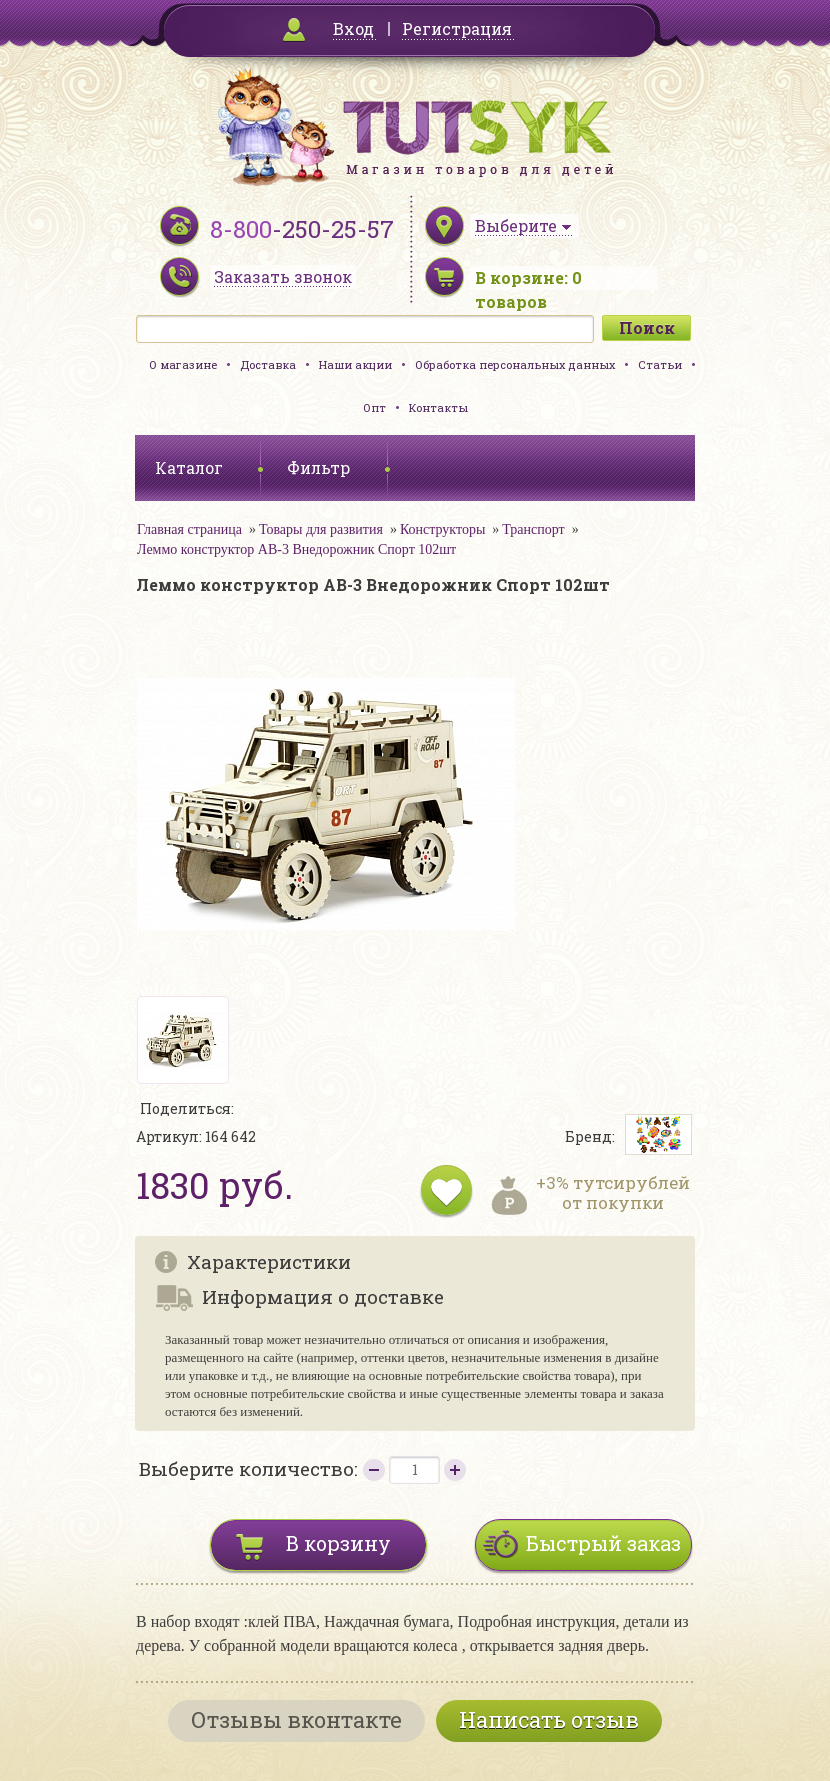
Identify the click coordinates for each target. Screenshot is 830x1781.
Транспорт (533, 529)
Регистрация (457, 28)
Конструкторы (442, 529)
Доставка (268, 364)
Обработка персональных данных (515, 364)
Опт (374, 407)
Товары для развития (321, 529)
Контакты (438, 407)
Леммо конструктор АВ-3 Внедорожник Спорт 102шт (296, 549)
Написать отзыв (549, 1719)
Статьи (660, 364)
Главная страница (189, 529)
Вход (353, 28)
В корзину (338, 1543)
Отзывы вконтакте (296, 1719)
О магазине (183, 364)
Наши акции (355, 364)
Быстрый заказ (603, 1543)
